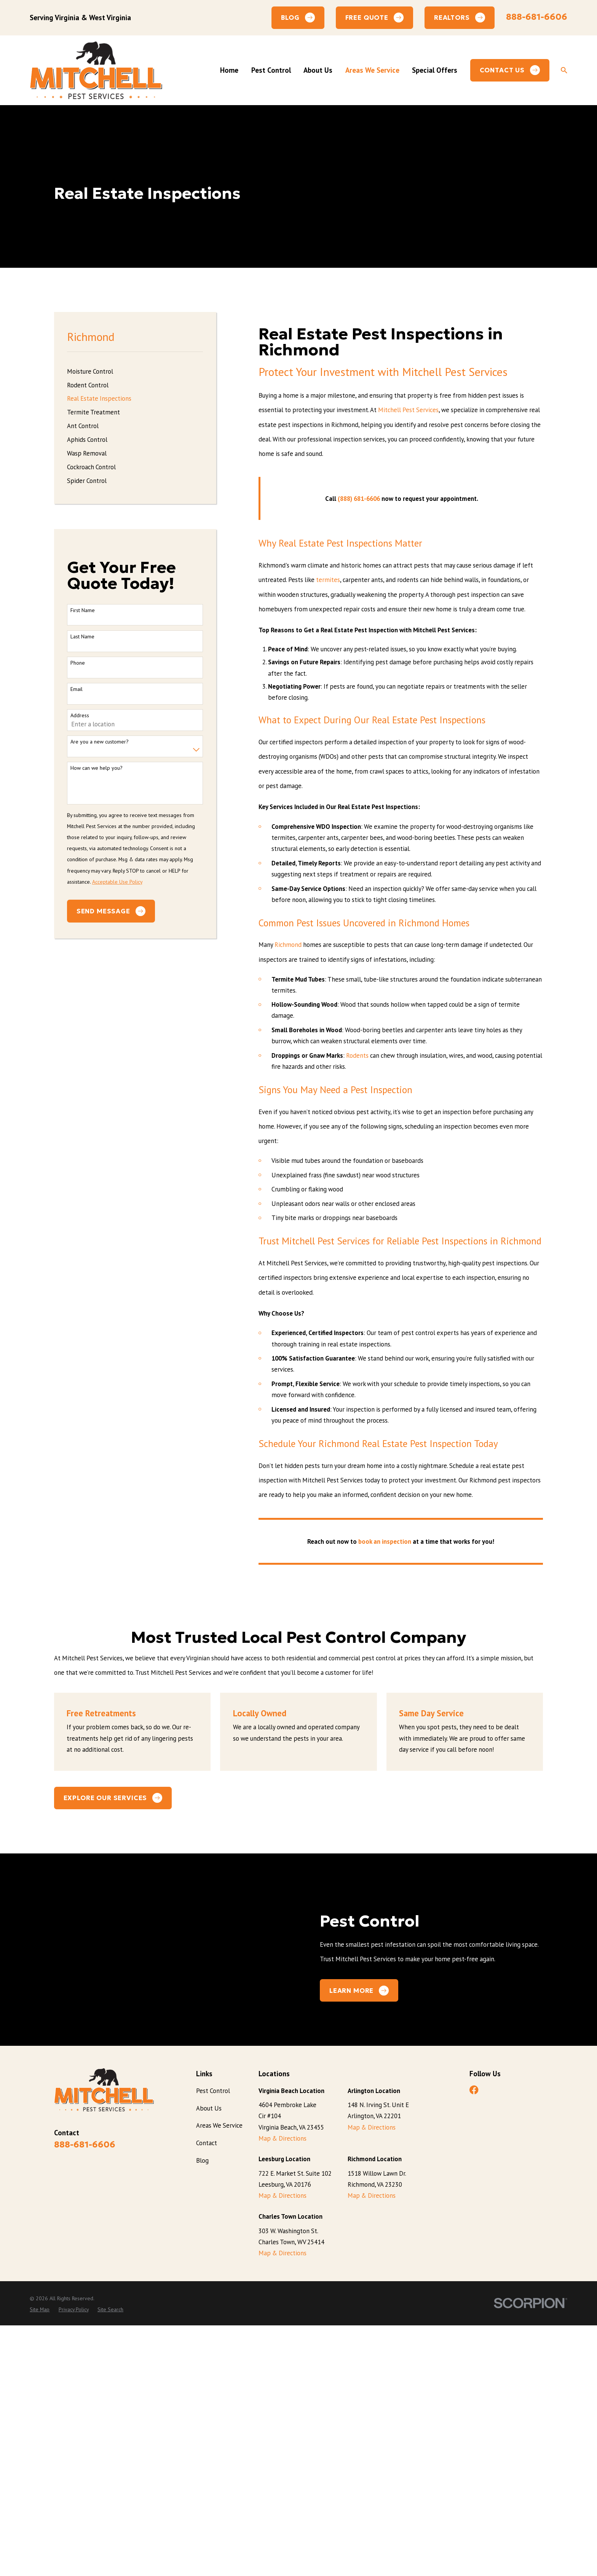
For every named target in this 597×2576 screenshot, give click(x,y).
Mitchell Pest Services (408, 410)
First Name (82, 610)
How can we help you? (96, 768)
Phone (77, 663)
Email (76, 689)
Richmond (288, 944)
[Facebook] (473, 2343)
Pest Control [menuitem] (271, 70)
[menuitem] (135, 371)
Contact (206, 2397)
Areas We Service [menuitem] (372, 70)
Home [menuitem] (229, 70)
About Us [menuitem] (317, 70)
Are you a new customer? (99, 742)
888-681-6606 (536, 16)
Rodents (357, 1055)
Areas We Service (219, 2379)
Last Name (82, 636)
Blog (202, 2414)
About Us (209, 2362)
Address (79, 715)
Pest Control (213, 2345)
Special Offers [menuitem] (434, 70)
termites (328, 580)
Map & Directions (282, 2392)
